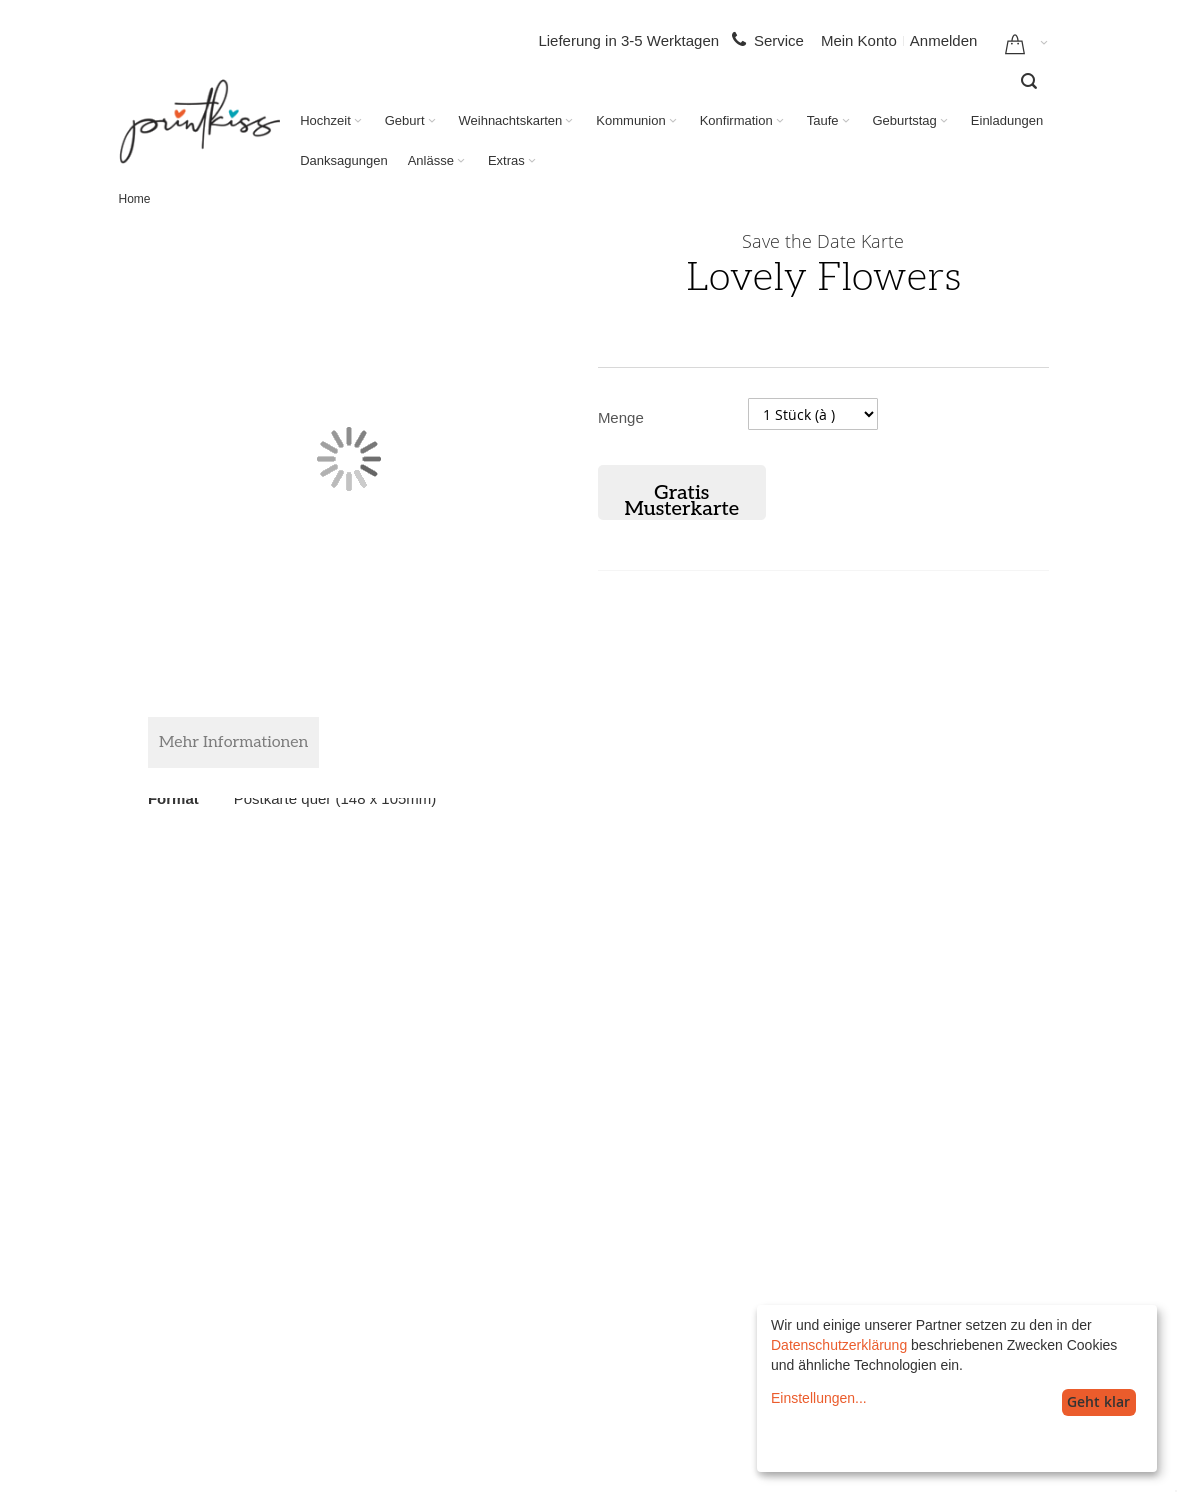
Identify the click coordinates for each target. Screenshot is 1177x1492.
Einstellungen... (819, 1398)
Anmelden (944, 40)
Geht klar (1098, 1401)
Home (135, 199)
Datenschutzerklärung (839, 1345)
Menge (621, 417)
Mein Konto (859, 40)
